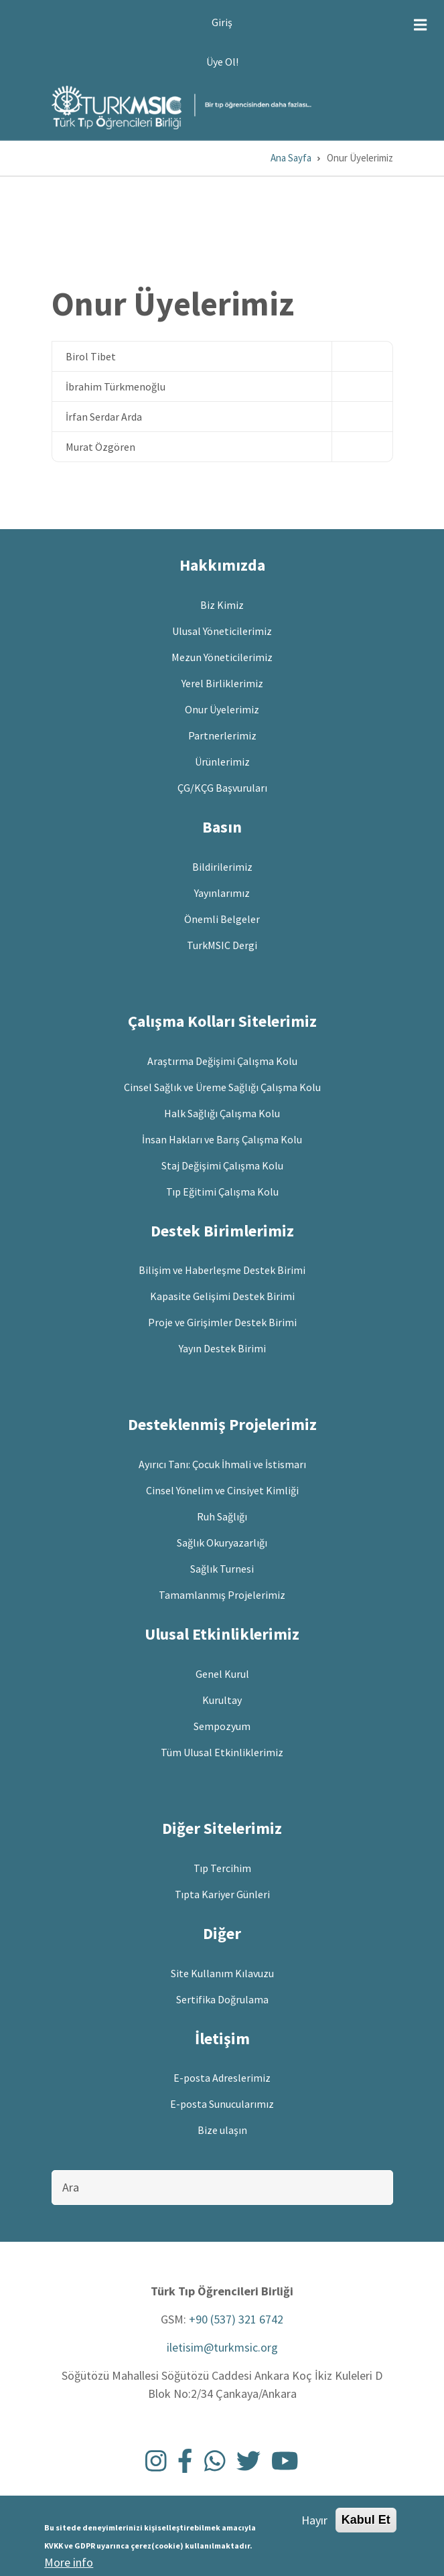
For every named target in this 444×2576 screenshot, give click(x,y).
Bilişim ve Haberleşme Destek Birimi (222, 1270)
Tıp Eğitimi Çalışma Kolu (222, 1191)
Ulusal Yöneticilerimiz (222, 631)
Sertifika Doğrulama (222, 1999)
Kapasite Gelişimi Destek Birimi (222, 1296)
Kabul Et (366, 2524)
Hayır (314, 2524)
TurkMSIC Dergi (222, 945)
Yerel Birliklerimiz (222, 683)
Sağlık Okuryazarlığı (222, 1542)
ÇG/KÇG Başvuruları (222, 787)
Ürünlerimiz (222, 761)
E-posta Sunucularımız (222, 2103)
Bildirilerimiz (222, 866)
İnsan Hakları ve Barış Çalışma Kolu (222, 1139)
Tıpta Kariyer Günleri (222, 1894)
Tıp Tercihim (222, 1868)
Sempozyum (222, 1726)
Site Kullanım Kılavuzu (222, 1973)
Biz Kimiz (222, 605)
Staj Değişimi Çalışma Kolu (222, 1165)
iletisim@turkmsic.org (222, 2347)
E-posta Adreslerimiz (222, 2077)
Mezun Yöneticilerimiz (222, 657)
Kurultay (222, 1700)
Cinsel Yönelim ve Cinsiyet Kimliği (222, 1490)
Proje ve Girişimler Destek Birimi (222, 1322)
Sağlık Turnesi (222, 1568)
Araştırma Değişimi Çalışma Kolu (222, 1061)
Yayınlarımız (222, 893)
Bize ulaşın (222, 2130)
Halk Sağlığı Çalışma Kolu (222, 1113)
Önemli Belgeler (222, 919)
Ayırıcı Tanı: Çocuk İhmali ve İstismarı (222, 1464)
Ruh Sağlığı (222, 1516)
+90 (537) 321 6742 (236, 2319)
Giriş (222, 22)
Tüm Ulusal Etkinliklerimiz (222, 1752)
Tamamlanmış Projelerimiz (222, 1594)
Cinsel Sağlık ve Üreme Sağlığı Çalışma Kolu (222, 1087)
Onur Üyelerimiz (222, 709)
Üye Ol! (222, 61)
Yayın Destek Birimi (222, 1348)
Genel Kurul (222, 1673)
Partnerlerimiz (222, 735)
